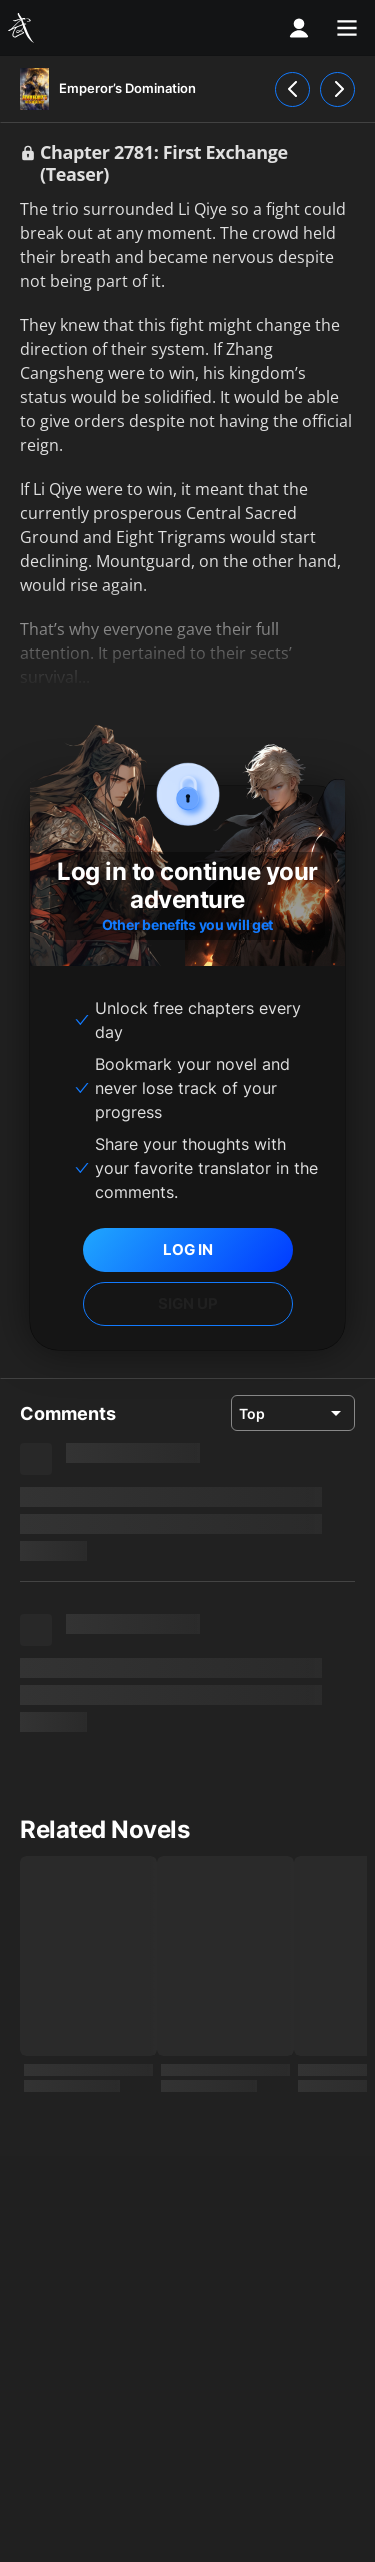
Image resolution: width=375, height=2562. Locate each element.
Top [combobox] (252, 1413)
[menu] (347, 28)
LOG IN (188, 1249)
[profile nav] (299, 28)
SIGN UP (188, 1303)
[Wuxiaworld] (24, 28)
